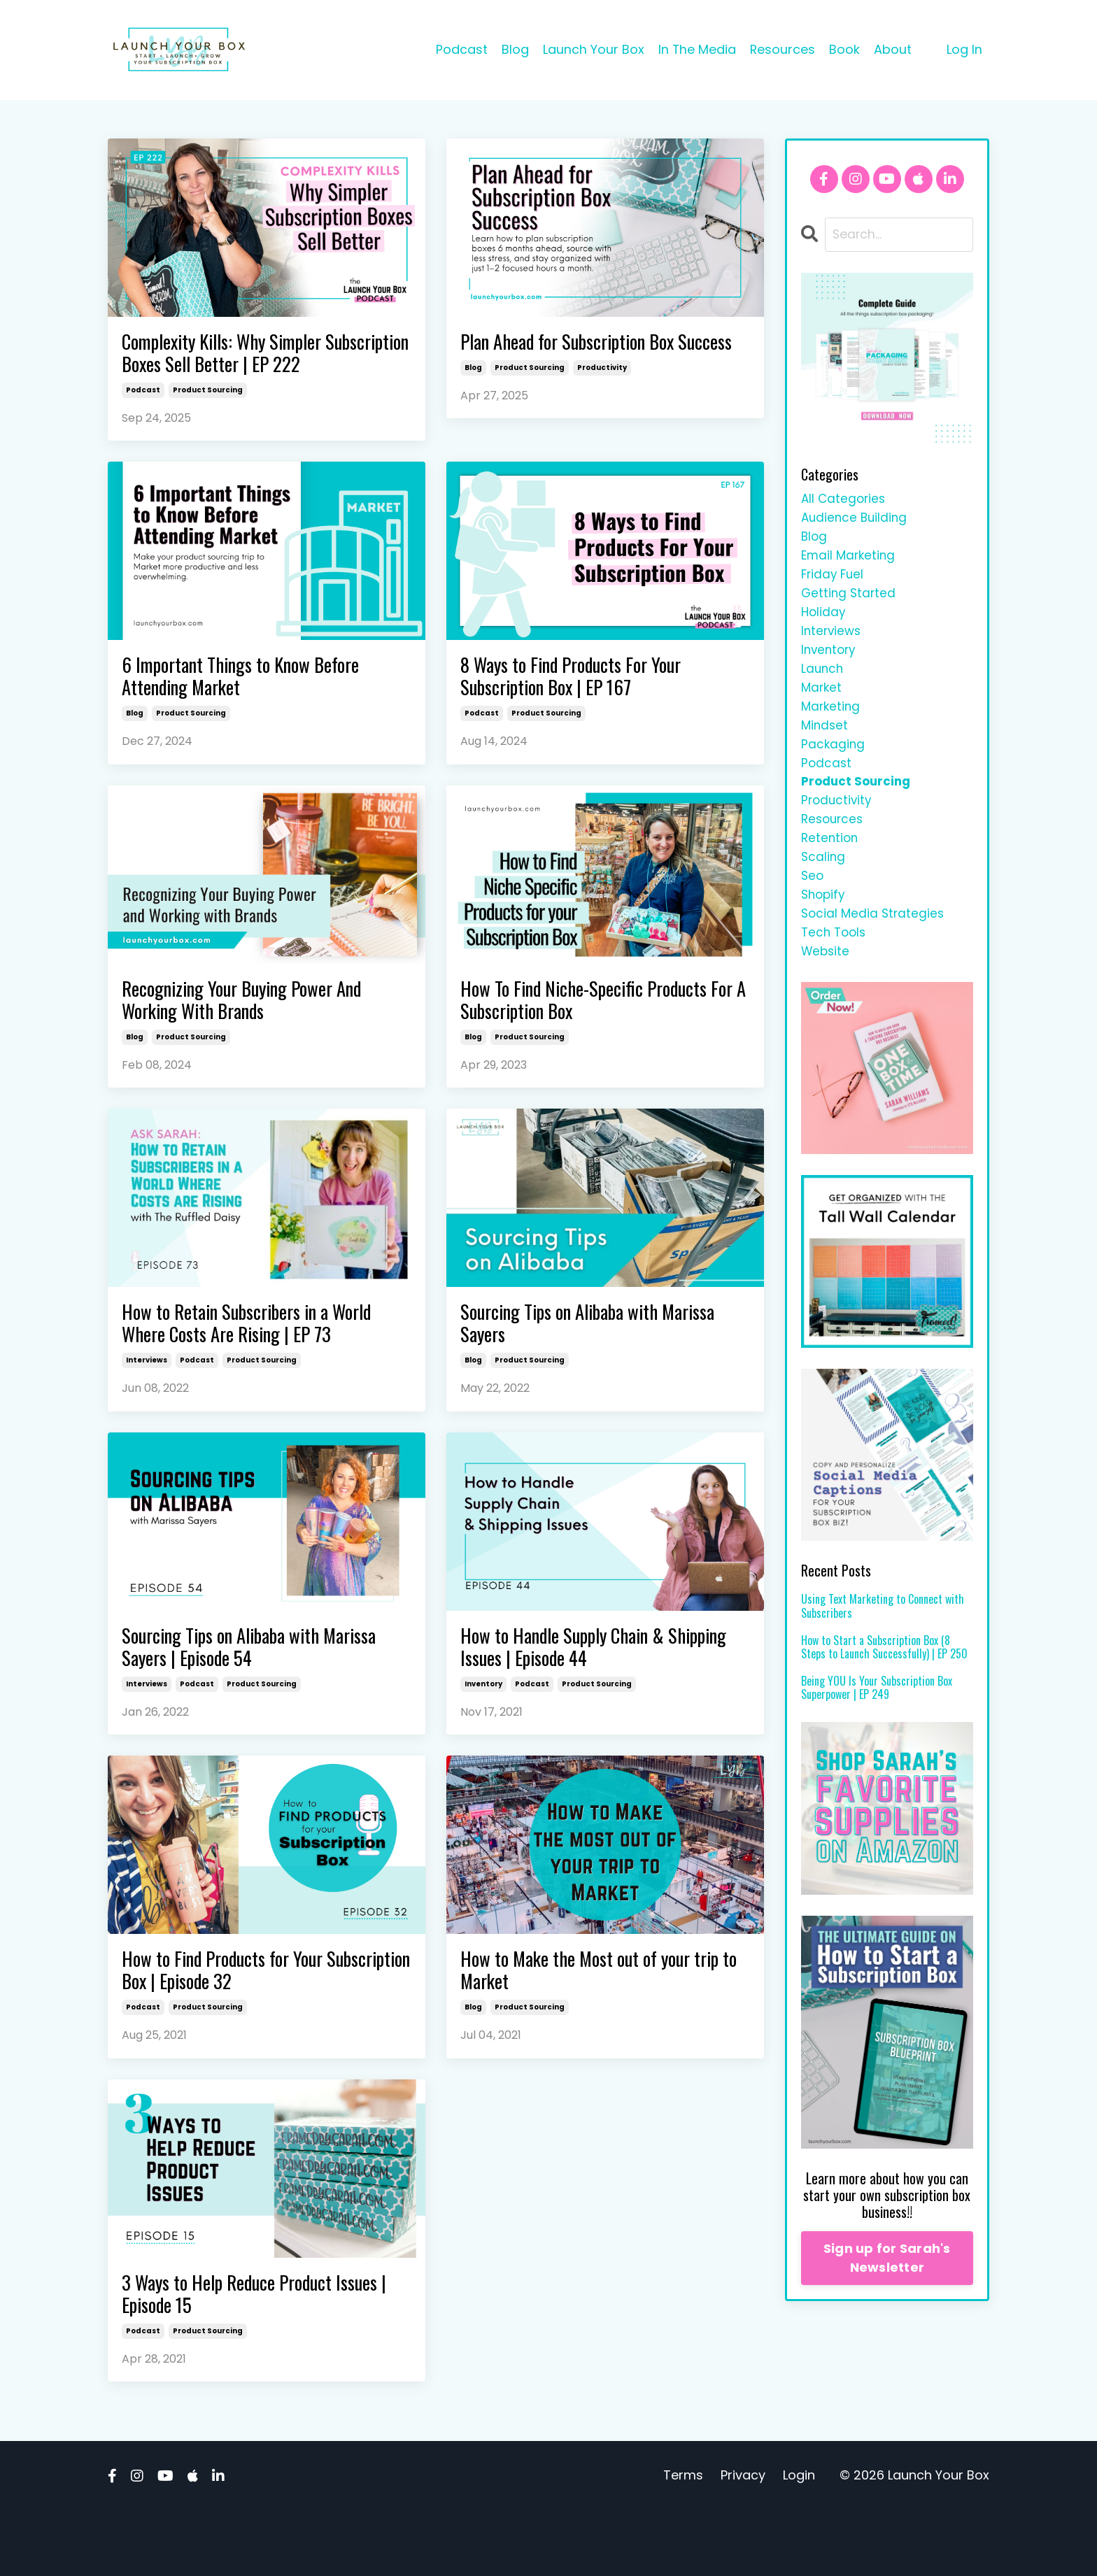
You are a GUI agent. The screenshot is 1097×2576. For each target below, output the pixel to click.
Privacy (743, 2540)
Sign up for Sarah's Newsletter (887, 2291)
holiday (824, 620)
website (826, 983)
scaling (824, 882)
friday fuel (834, 580)
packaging (833, 762)
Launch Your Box (592, 49)
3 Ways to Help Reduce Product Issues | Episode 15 (266, 2357)
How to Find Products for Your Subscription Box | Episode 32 (237, 2027)
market (822, 701)
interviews (146, 1408)
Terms (683, 2540)
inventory (483, 1737)
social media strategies (874, 943)
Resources (782, 49)
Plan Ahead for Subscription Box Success (583, 356)
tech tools (835, 963)
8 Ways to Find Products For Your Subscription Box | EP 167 (587, 710)
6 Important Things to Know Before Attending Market (257, 710)
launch (823, 681)
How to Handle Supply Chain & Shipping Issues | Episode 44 (576, 1698)
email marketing (850, 560)
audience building (856, 520)
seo (813, 902)
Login (799, 2540)
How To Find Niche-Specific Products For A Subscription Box (599, 1040)
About (893, 49)
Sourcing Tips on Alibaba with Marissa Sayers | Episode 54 (235, 1698)
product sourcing (208, 420)
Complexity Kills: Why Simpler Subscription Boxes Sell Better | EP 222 (255, 368)
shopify (824, 923)
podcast (143, 420)
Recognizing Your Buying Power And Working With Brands (260, 1040)
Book (844, 49)
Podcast (460, 49)
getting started (849, 600)
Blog (514, 49)
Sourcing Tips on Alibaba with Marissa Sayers (573, 1369)
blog (473, 395)
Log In (964, 49)
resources (834, 842)
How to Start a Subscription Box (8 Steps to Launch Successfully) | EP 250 (884, 1680)
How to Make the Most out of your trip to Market (590, 2027)
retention (831, 862)
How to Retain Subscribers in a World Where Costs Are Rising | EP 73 (264, 1369)
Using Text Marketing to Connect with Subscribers (882, 1639)
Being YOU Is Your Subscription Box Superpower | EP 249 (876, 1720)
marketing (832, 721)
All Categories (845, 499)
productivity (602, 395)
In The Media (696, 49)
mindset (825, 741)
